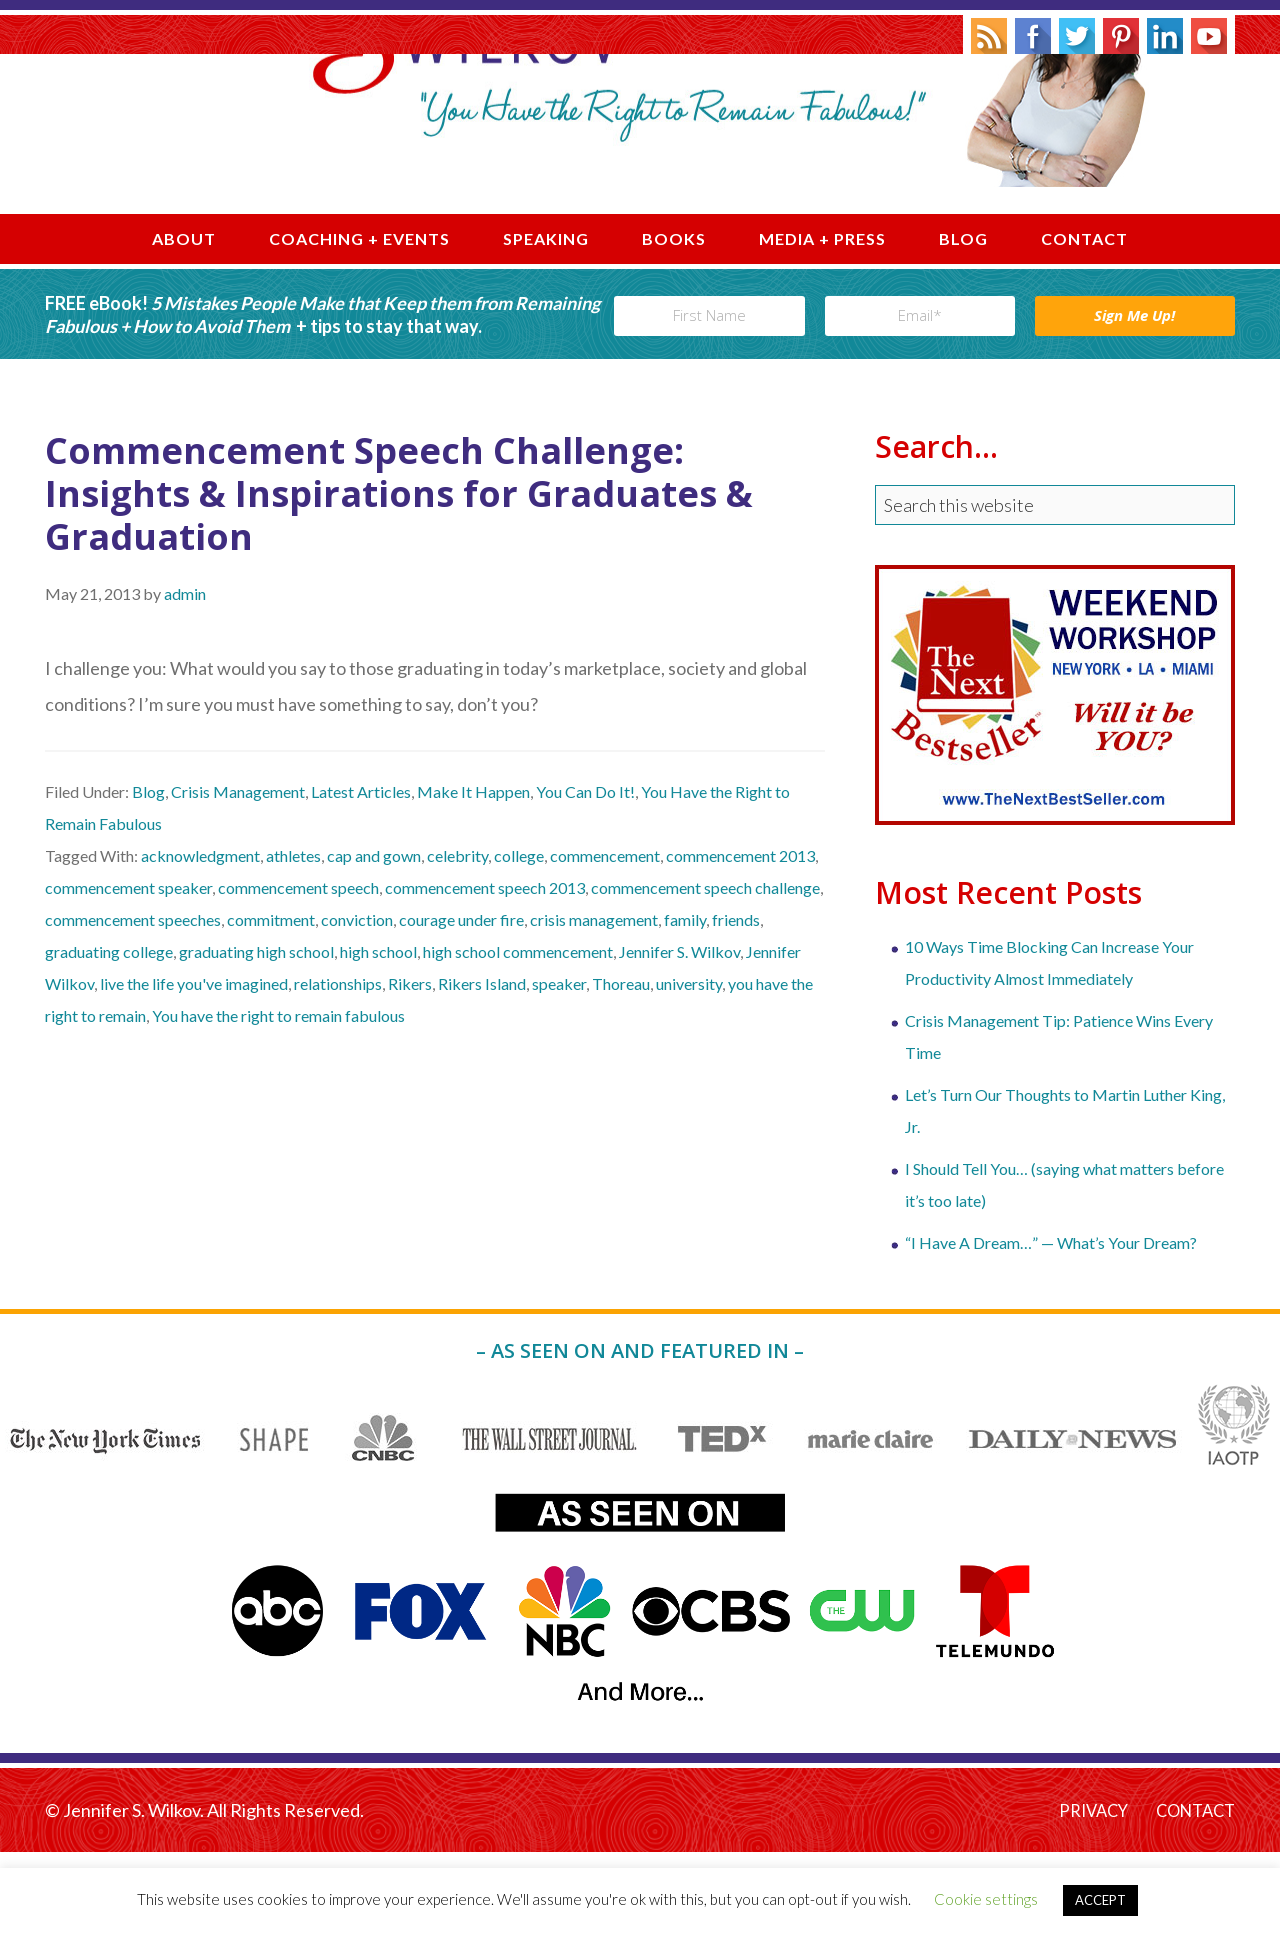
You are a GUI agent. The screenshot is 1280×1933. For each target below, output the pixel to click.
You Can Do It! (585, 872)
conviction (357, 1000)
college (519, 936)
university (689, 1064)
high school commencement (518, 1032)
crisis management (594, 1000)
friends (736, 1000)
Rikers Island (482, 1064)
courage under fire (461, 1000)
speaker (559, 1064)
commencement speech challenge (705, 968)
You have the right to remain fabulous (278, 1096)
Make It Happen (473, 872)
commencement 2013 (740, 936)
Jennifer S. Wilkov (640, 173)
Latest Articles (361, 872)
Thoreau (621, 1064)
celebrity (457, 936)
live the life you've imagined (194, 1064)
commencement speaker (128, 968)
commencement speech (298, 968)
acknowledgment (200, 936)
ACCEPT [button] (1100, 1900)
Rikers (410, 1064)
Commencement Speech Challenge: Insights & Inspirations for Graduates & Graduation (399, 573)
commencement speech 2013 (485, 968)
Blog (148, 872)
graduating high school (256, 1032)
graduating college (109, 1032)
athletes (293, 936)
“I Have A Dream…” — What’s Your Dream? (1051, 1322)
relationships (338, 1064)
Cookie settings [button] (986, 1899)
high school (378, 1032)
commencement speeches (133, 1000)
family (685, 1000)
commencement (605, 936)
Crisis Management (238, 872)
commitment (271, 1000)
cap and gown (374, 936)
